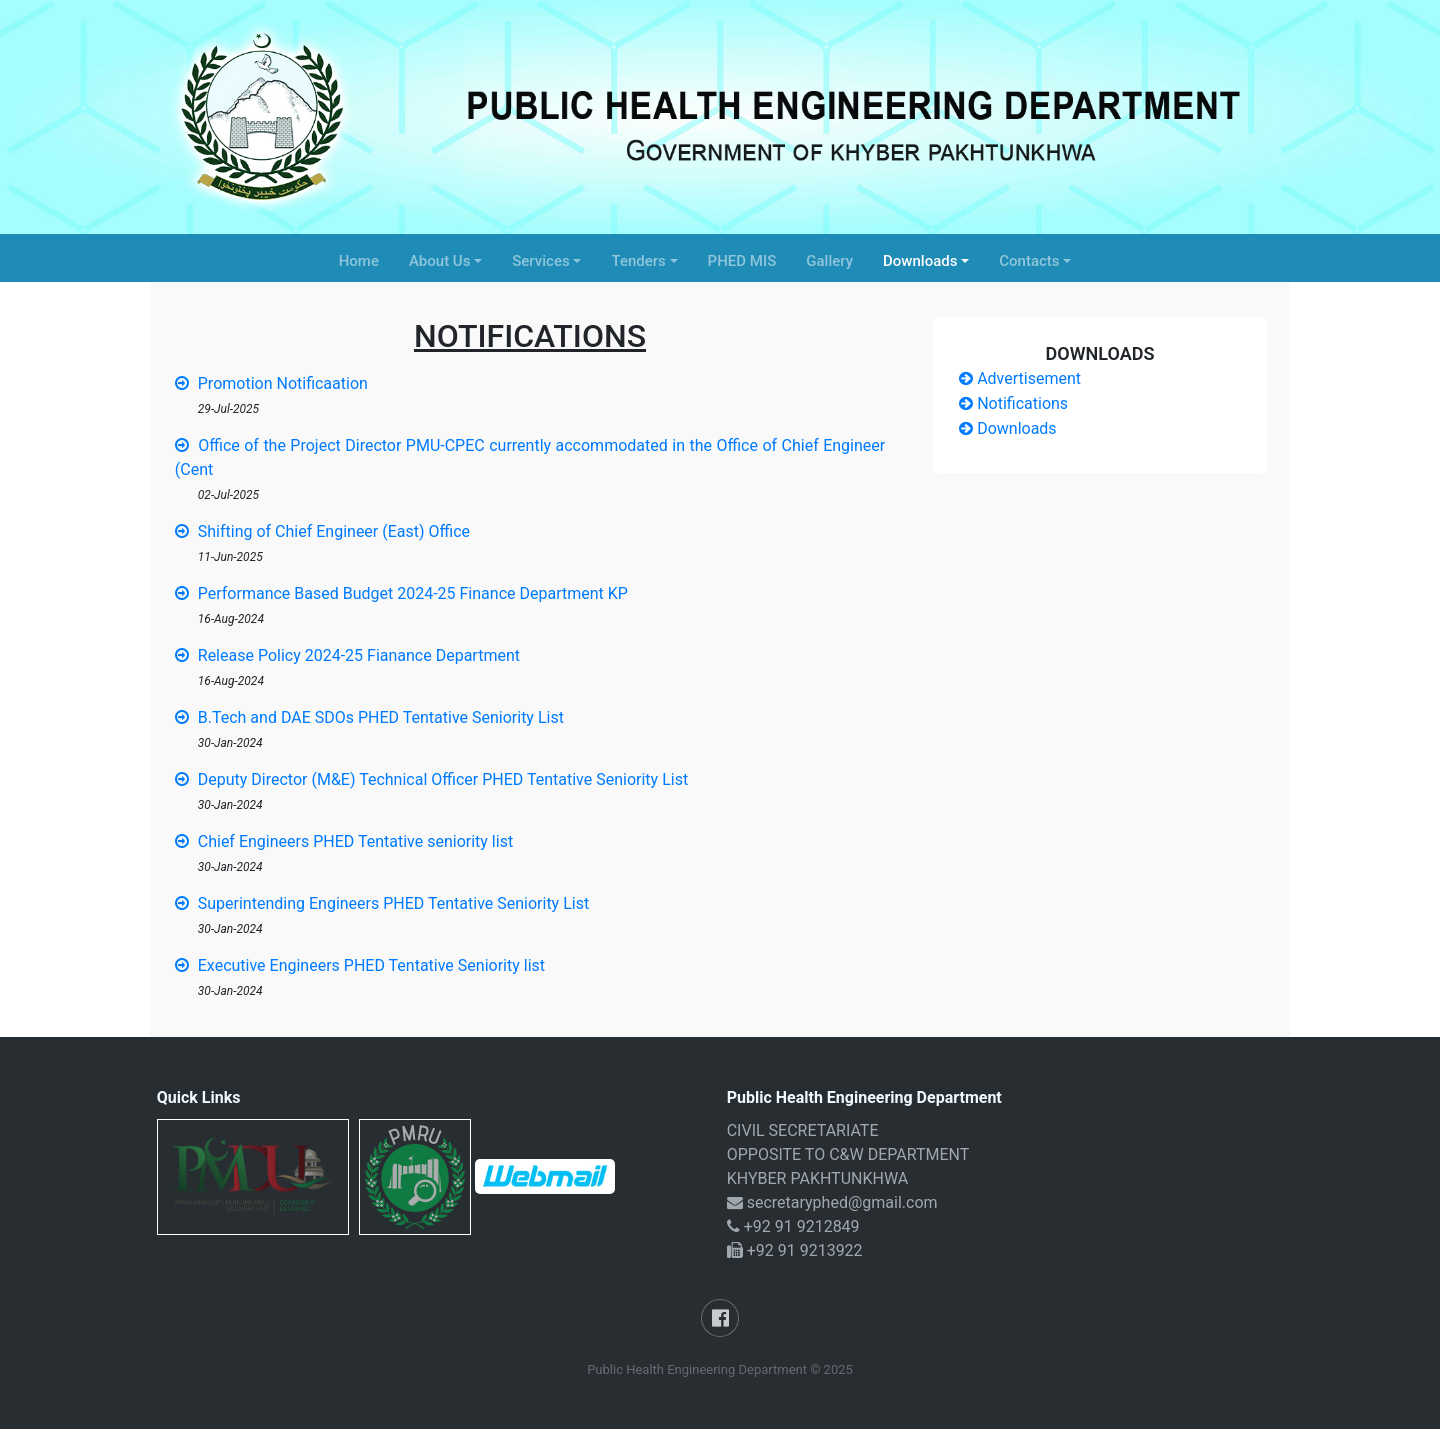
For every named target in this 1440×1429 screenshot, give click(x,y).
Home (359, 261)
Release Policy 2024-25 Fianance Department (347, 655)
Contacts (1029, 261)
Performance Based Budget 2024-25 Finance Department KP (401, 593)
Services (540, 261)
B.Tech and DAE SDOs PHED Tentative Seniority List (369, 717)
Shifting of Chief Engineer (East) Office (322, 531)
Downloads (920, 261)
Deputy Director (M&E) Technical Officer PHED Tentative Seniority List (431, 779)
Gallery (829, 261)
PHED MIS (742, 261)
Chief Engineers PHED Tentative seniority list (344, 841)
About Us (440, 261)
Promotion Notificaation (271, 383)
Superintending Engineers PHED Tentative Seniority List (382, 903)
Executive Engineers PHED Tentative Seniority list (360, 965)
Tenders (638, 261)
